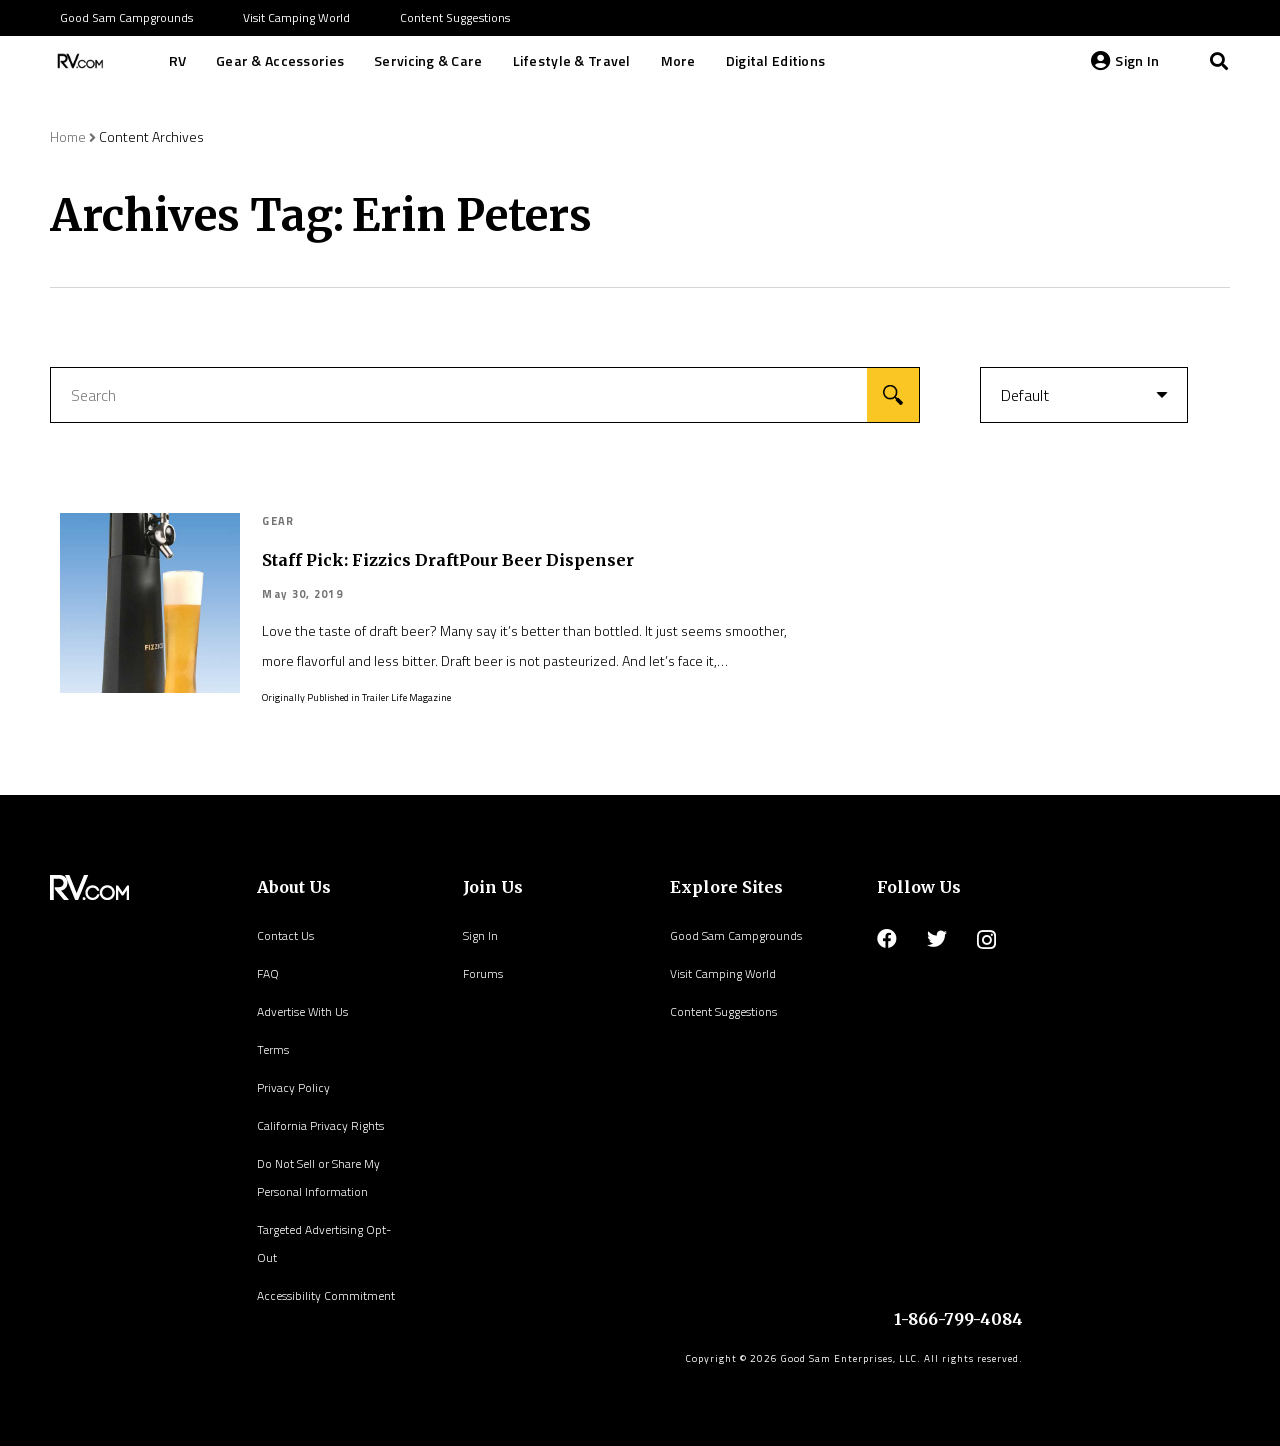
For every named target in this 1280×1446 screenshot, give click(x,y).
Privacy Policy (293, 1087)
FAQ (268, 973)
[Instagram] (986, 940)
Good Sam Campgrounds (736, 935)
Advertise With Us (302, 1011)
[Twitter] (937, 939)
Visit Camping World (723, 973)
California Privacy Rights (320, 1125)
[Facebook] (887, 939)
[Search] (1219, 61)
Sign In (480, 935)
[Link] (78, 61)
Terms (273, 1049)
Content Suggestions (723, 1011)
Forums (483, 973)
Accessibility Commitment (326, 1295)
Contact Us (285, 935)
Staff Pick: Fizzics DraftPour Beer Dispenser (448, 560)
